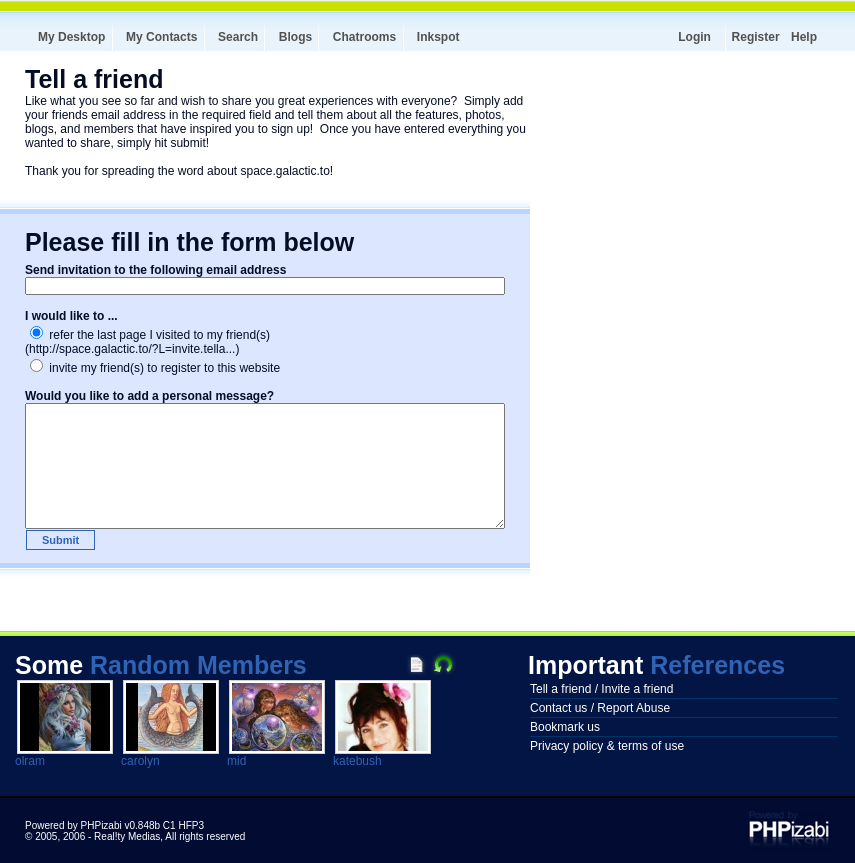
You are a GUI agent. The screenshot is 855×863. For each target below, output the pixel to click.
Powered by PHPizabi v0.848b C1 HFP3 (114, 825)
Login (694, 37)
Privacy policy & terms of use (607, 746)
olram (30, 761)
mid (236, 761)
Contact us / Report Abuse (600, 708)
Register (756, 37)
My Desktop (71, 37)
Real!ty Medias (127, 836)
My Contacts (161, 37)
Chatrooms (364, 37)
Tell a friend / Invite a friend (601, 689)
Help (804, 37)
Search (238, 37)
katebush (357, 761)
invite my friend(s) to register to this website (155, 368)
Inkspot (438, 37)
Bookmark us (565, 727)
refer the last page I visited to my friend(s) (150, 335)
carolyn (140, 761)
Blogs (295, 37)
